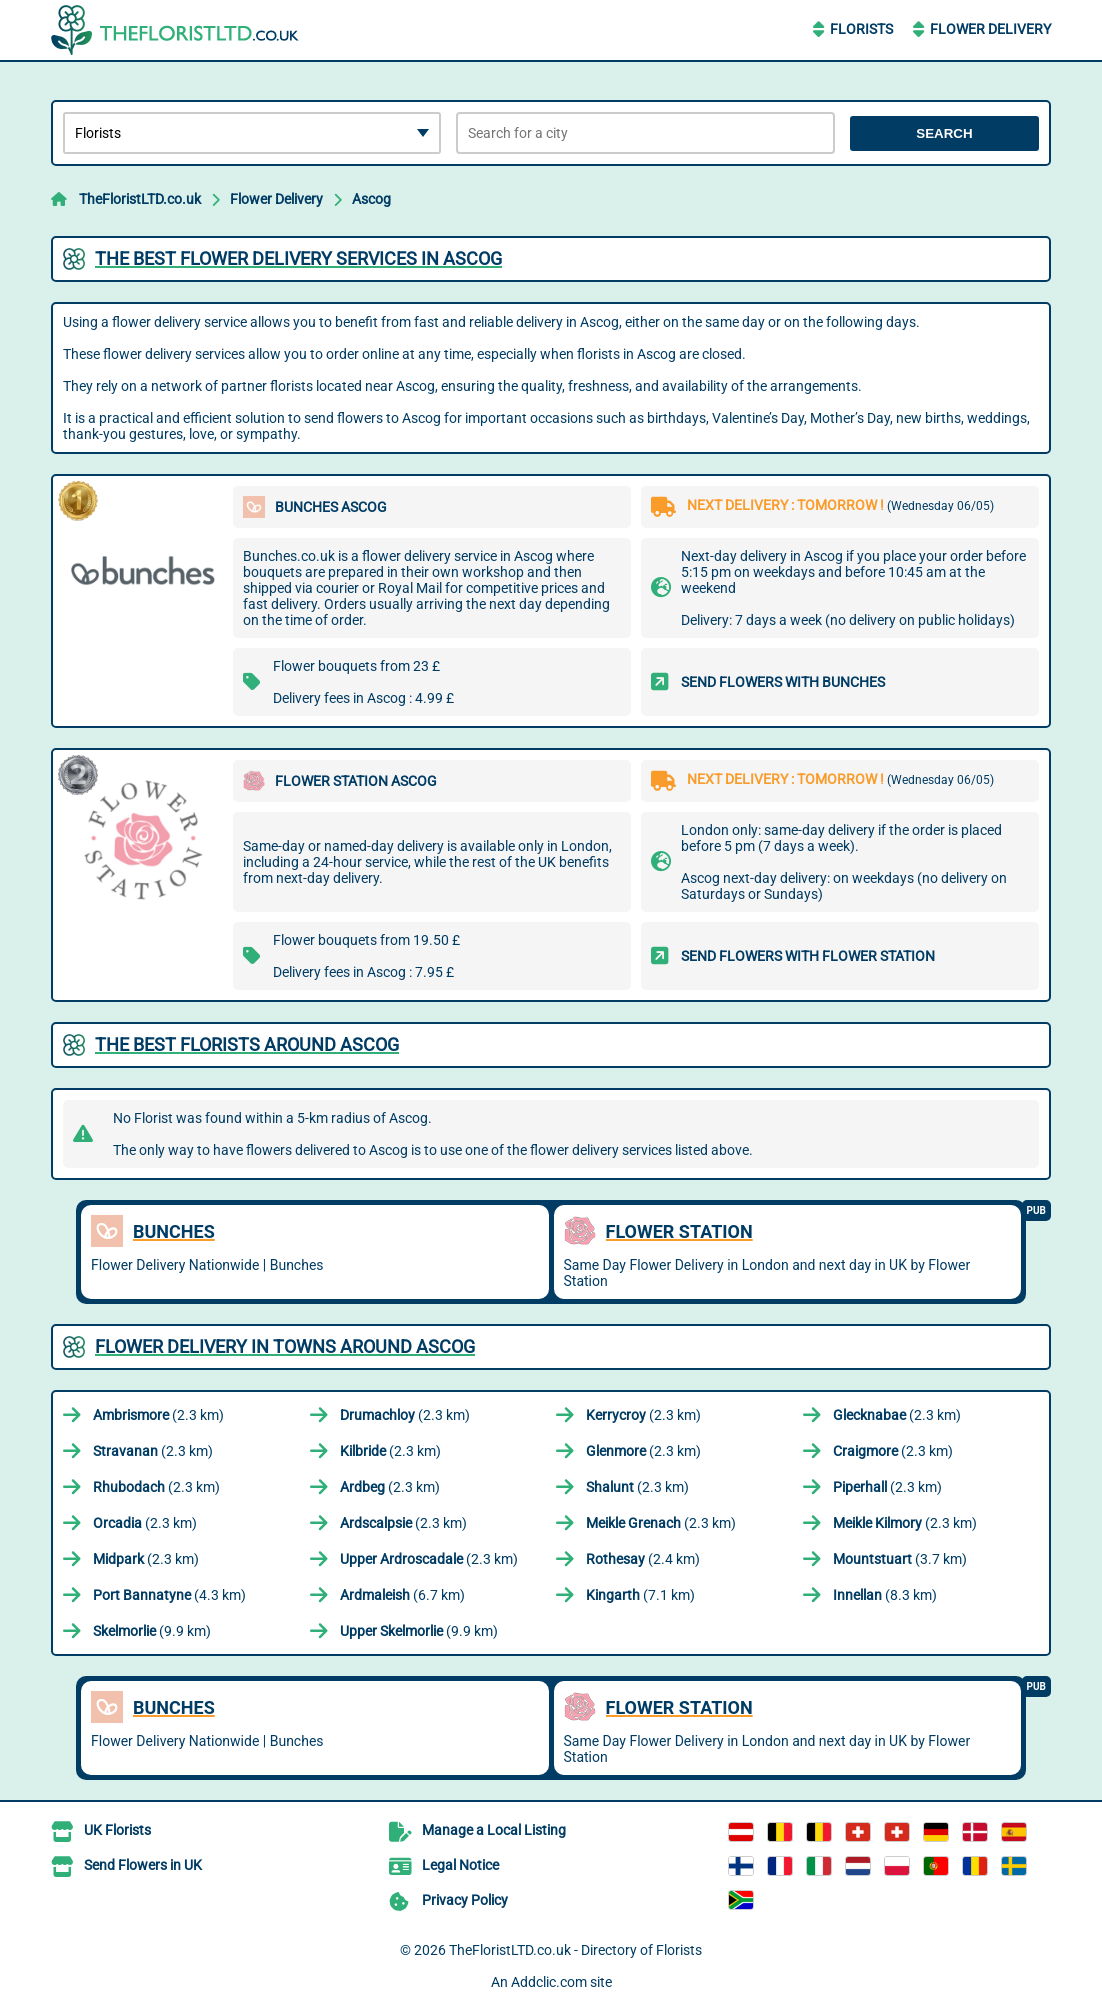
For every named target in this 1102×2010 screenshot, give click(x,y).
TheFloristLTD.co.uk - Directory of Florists (575, 1950)
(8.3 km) (885, 1595)
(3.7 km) (900, 1559)
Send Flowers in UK (143, 1865)
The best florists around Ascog (247, 1044)
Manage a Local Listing (494, 1830)
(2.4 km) (643, 1559)
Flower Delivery (990, 29)
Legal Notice (460, 1865)
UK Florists (117, 1830)
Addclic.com (549, 1982)
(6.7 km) (402, 1595)
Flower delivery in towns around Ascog (285, 1346)
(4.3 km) (169, 1595)
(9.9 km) (152, 1631)
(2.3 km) (158, 1415)
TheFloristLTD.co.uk (140, 199)
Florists (861, 29)
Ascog (371, 199)
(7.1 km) (640, 1595)
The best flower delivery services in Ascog (298, 258)
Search (944, 133)
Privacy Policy (465, 1900)
